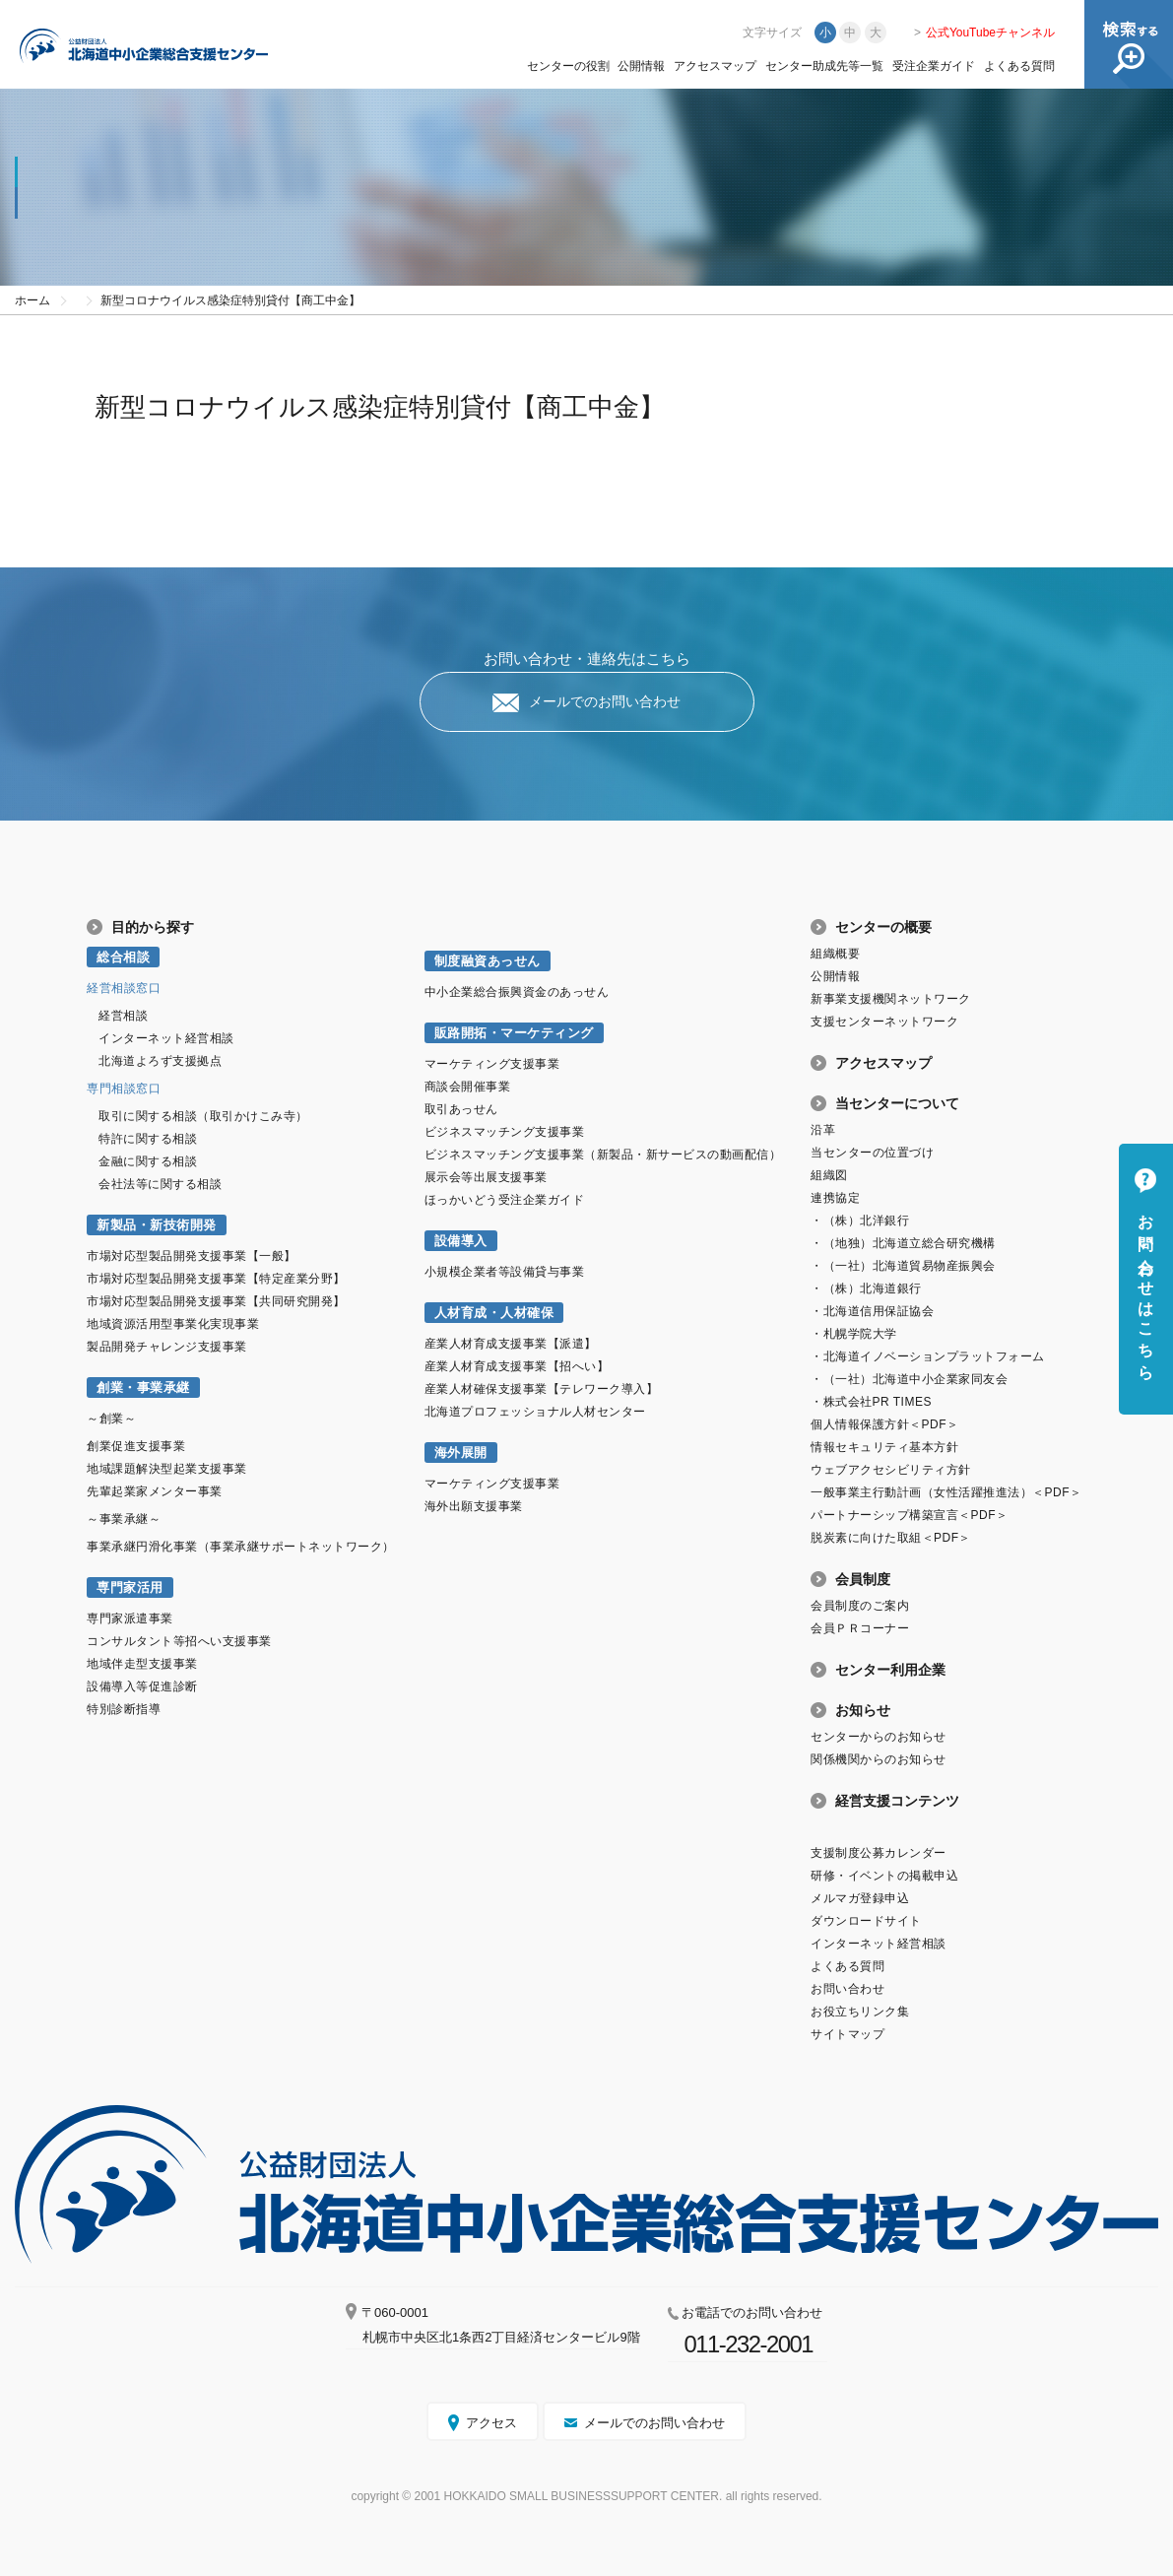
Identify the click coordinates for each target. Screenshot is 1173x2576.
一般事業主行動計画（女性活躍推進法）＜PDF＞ (946, 1492)
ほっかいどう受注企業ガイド (504, 1200)
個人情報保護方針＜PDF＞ (884, 1424)
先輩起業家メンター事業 (155, 1491)
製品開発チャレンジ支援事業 (167, 1347)
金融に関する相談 (147, 1161)
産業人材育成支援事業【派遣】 (510, 1344)
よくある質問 (1019, 66)
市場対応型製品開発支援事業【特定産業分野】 (216, 1279)
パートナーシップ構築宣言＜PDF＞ (909, 1515)
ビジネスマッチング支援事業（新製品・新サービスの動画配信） (603, 1154)
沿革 (823, 1130)
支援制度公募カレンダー (878, 1853)
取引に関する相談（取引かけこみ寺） (203, 1116)
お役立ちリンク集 (860, 2011)
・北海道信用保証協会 (872, 1311)
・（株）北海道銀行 (866, 1288)
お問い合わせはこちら (1146, 1288)
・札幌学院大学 (854, 1334)
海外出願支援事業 (473, 1506)
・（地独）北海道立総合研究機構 (903, 1243)
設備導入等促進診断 (142, 1686)
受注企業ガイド (933, 66)
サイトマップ (847, 2034)
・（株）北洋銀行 (860, 1220)
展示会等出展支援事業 (486, 1177)
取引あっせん (461, 1109)
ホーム (32, 300)
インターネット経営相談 (166, 1038)
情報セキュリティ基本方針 (884, 1447)
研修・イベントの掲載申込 (884, 1875)
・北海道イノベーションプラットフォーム (928, 1356)
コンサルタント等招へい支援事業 (179, 1641)
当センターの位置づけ (872, 1152)
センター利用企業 (890, 1670)
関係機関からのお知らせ (878, 1759)
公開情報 (641, 66)
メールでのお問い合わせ (605, 701)
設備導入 (461, 1240)
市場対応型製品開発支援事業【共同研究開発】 (216, 1301)
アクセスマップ (715, 66)
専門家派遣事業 (130, 1618)
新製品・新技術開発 (157, 1225)
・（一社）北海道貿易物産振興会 (903, 1266)
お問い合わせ (847, 1989)
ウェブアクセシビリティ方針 (891, 1470)
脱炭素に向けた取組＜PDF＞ (891, 1538)
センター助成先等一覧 (824, 66)
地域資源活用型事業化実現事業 (173, 1324)
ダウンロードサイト (866, 1921)
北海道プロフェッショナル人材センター (535, 1412)
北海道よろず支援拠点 (160, 1061)
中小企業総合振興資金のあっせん (517, 992)
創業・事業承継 (143, 1387)
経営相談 (123, 1016)
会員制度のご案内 (860, 1606)
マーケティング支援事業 (492, 1064)
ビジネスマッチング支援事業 (504, 1132)
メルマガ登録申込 (860, 1898)
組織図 (829, 1175)
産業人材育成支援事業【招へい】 (517, 1366)
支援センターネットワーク (884, 1021)
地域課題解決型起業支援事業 (167, 1469)
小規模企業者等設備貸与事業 (504, 1272)
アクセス (491, 2422)
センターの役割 (568, 66)
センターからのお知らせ (878, 1737)
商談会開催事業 (467, 1086)
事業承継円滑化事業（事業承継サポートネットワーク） (241, 1546)
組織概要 (835, 953)
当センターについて (897, 1103)
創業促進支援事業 (136, 1446)
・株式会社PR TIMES (871, 1402)
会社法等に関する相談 (160, 1184)
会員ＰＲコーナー (860, 1628)
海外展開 (461, 1452)
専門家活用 (130, 1587)
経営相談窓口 (124, 988)
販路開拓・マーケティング (514, 1032)
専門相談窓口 (124, 1088)
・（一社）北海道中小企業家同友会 (909, 1379)
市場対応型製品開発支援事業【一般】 (191, 1256)
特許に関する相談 (147, 1139)
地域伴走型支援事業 (142, 1664)
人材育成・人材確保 (494, 1312)
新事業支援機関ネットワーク (891, 999)
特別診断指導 (124, 1709)
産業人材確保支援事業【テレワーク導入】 (541, 1389)
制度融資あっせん (487, 961)
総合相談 (123, 957)
